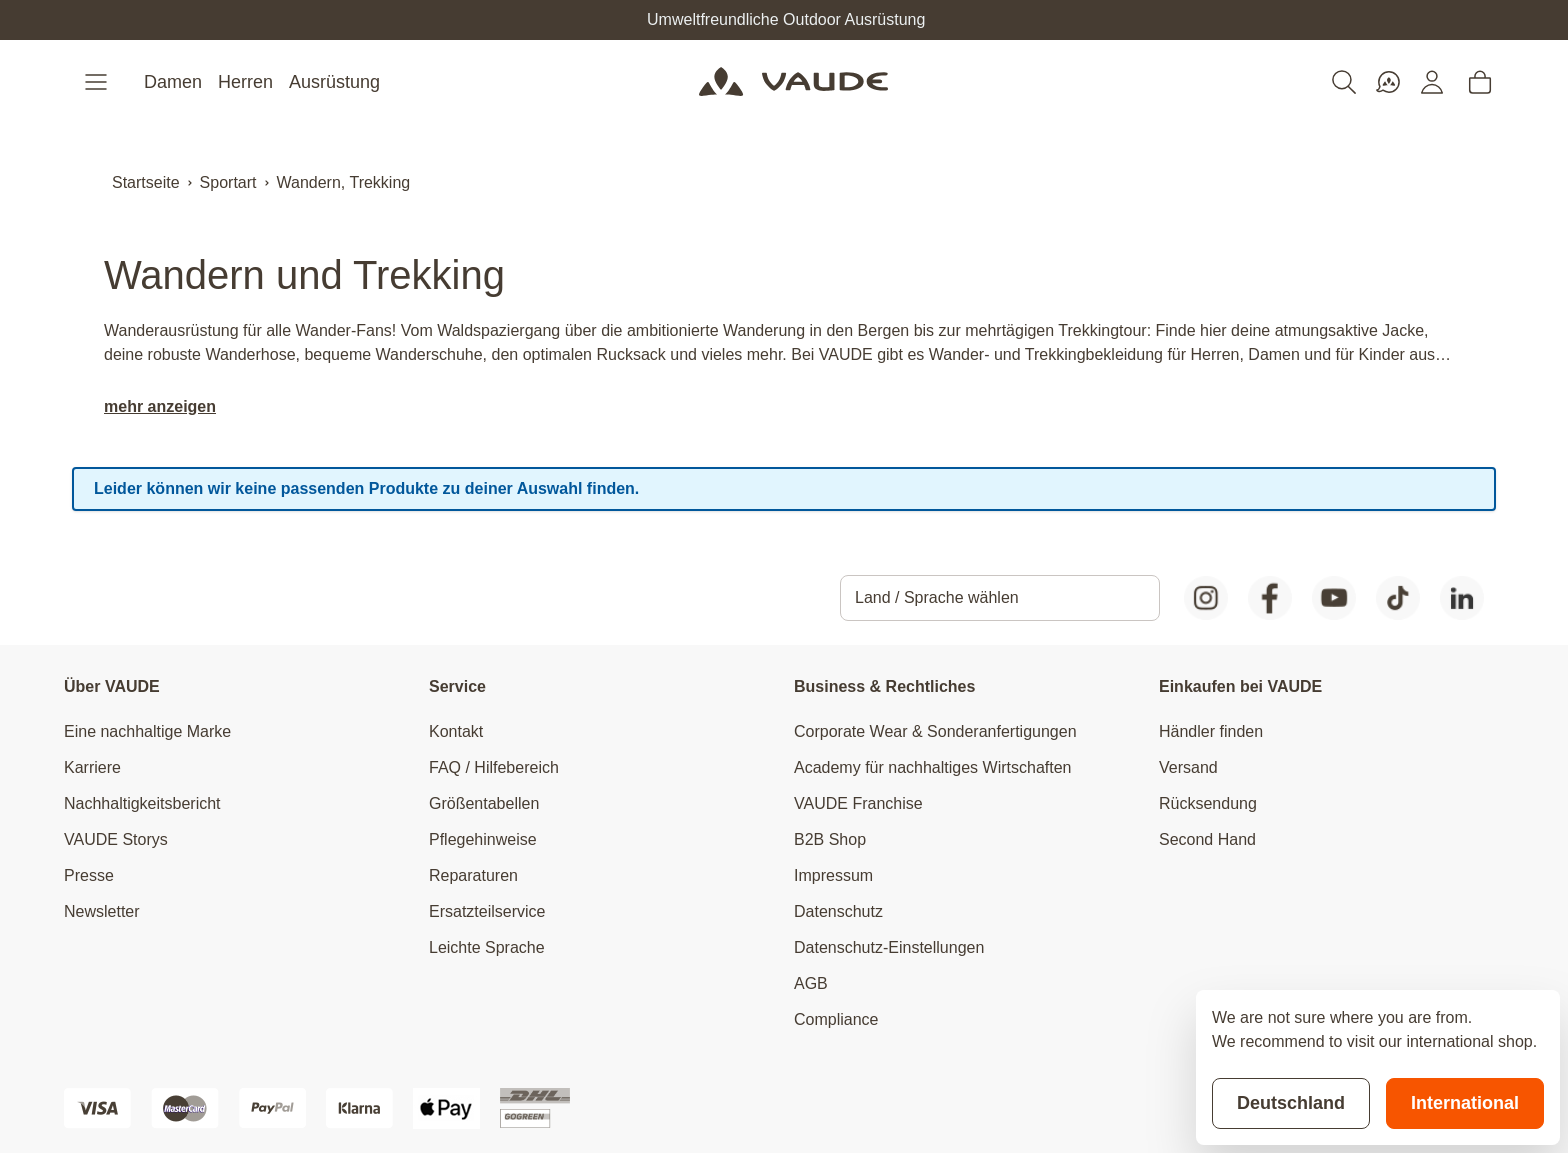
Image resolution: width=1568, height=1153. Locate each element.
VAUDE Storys (116, 839)
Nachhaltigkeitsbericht (142, 803)
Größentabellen (484, 803)
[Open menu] (98, 82)
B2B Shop (830, 839)
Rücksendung (1208, 803)
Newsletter (102, 911)
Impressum (833, 875)
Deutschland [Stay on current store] (1291, 1103)
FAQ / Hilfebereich (494, 767)
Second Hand (1207, 839)
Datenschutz (838, 911)
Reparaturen (473, 875)
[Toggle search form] (1344, 82)
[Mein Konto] (1432, 82)
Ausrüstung (334, 82)
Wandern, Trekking (344, 182)
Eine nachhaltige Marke (147, 731)
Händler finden (1211, 731)
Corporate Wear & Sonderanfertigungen (935, 731)
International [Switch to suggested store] (1465, 1103)
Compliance (836, 1019)
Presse (89, 875)
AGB (811, 983)
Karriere (92, 767)
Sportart (228, 182)
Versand (1188, 767)
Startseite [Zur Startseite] (146, 182)
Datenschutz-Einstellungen (889, 947)
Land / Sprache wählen (937, 597)
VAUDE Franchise (858, 803)
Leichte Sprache (487, 947)
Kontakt (456, 731)
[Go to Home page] (793, 82)
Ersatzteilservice (487, 911)
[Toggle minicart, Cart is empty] (1480, 82)
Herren (245, 82)
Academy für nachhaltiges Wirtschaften (932, 767)
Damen (173, 82)
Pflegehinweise (483, 839)
